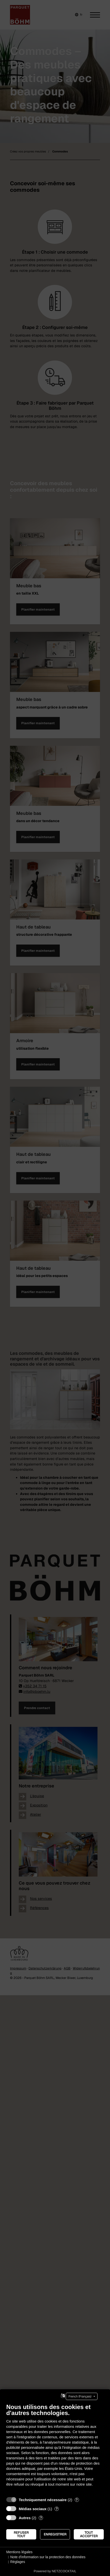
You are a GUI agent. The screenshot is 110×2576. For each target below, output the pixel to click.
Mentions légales (19, 2552)
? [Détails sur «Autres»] (41, 2518)
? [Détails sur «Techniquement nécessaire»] (77, 2500)
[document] (55, 2448)
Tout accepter (89, 2534)
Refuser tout (21, 2534)
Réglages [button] (17, 2562)
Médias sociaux (32, 2509)
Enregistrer (55, 2534)
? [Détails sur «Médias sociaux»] (57, 2509)
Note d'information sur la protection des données (48, 2557)
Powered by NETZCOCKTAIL (55, 2571)
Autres (25, 2518)
